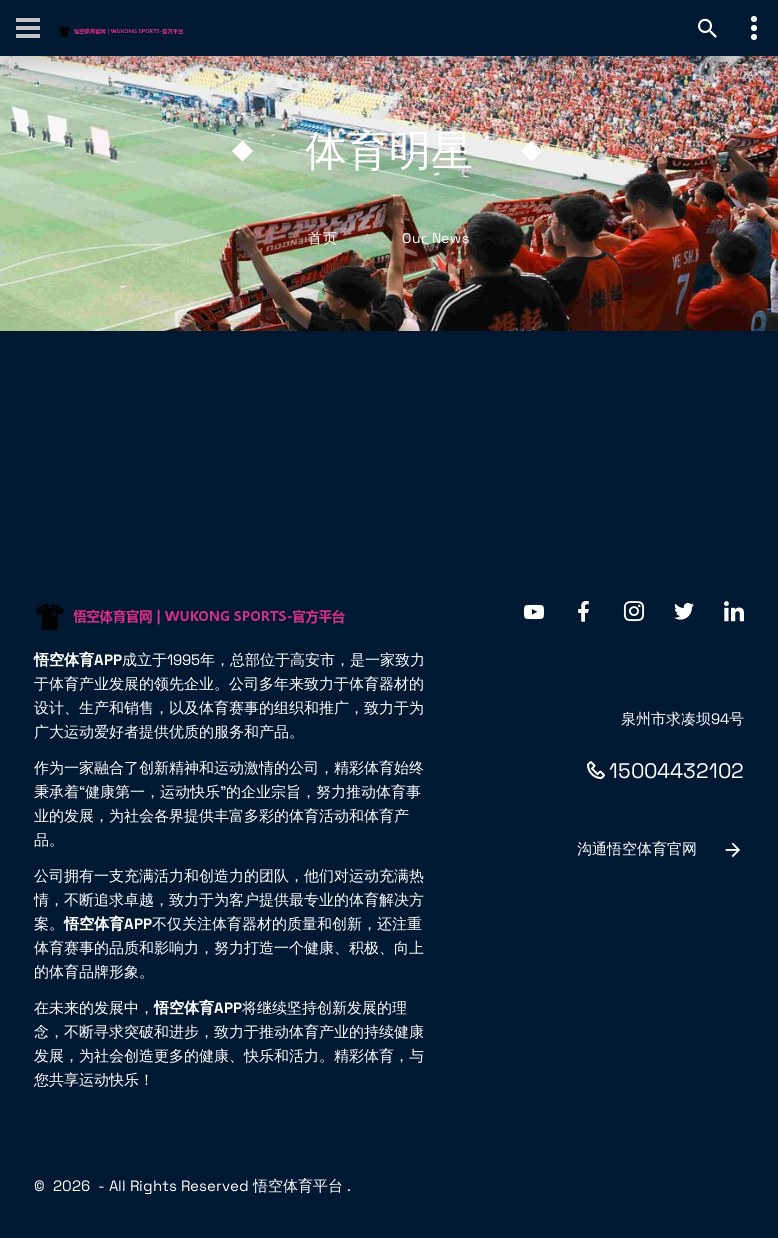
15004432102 (665, 770)
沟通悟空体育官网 (660, 850)
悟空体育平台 (298, 1185)
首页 (322, 238)
